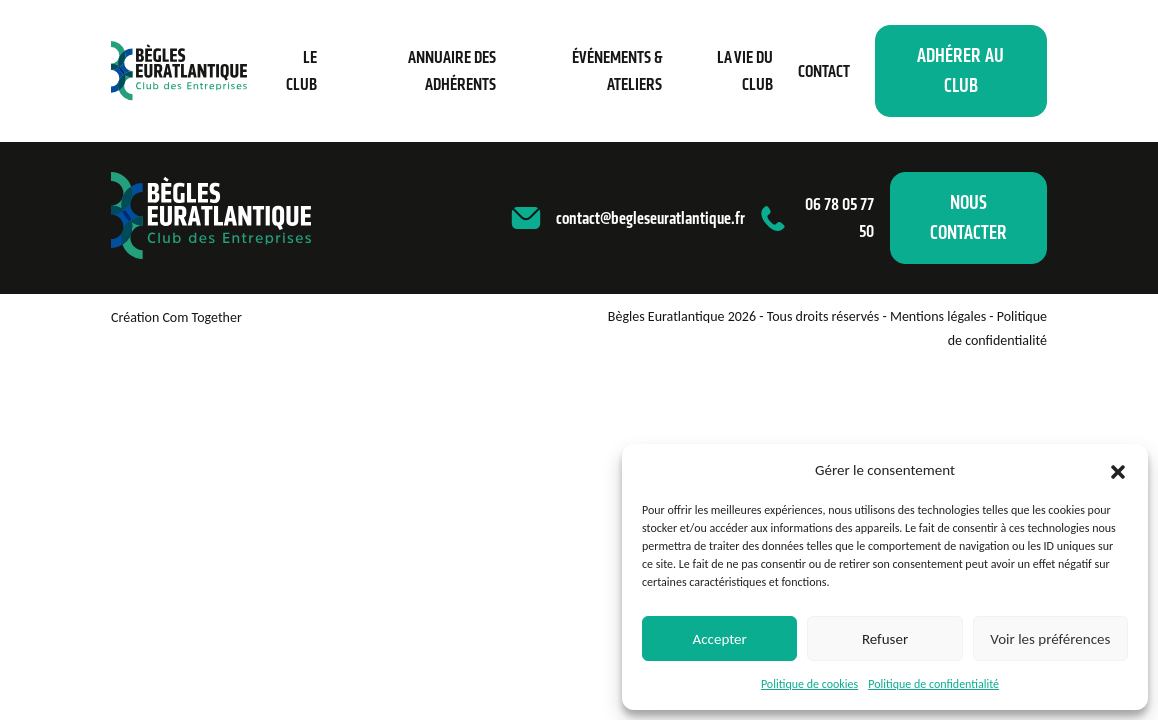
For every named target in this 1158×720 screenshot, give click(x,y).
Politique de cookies (809, 684)
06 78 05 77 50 (839, 217)
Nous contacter (968, 217)
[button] (1118, 470)
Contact (824, 71)
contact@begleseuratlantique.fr (650, 218)
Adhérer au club (960, 70)
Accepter (720, 639)
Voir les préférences (1050, 639)
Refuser (885, 639)
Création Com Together (176, 317)
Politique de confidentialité (933, 684)
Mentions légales (938, 316)
